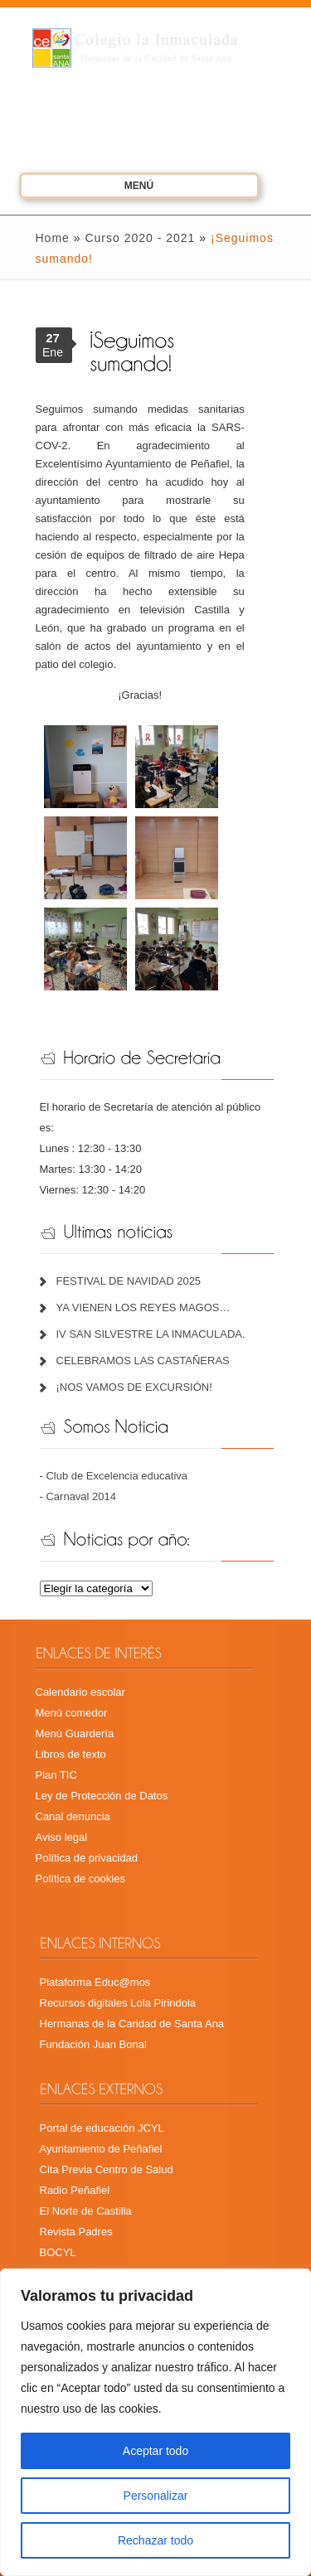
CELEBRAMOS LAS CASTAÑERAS (143, 1360)
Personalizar (156, 2495)
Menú (116, 188)
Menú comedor (72, 1713)
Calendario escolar (80, 1692)
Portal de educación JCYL (102, 2128)
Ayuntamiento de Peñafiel (101, 2149)
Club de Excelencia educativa (116, 1476)
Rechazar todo (155, 2540)
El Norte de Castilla (86, 2211)
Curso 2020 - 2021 (140, 238)
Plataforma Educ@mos (95, 1982)
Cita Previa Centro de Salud (106, 2169)
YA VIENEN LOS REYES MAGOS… (143, 1307)
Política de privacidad (87, 1858)
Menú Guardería (75, 1733)
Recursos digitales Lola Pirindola (118, 2003)
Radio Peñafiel (75, 2190)
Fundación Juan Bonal (93, 2044)
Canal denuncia (73, 1816)
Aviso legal (62, 1837)
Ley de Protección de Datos (102, 1795)
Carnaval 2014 (81, 1496)
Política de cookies (80, 1878)
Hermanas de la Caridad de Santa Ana (132, 2023)
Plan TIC (56, 1775)
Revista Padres (76, 2231)
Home (53, 238)
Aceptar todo (155, 2450)
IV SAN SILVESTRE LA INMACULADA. (150, 1334)
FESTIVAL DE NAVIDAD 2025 (129, 1281)
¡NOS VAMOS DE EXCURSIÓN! (134, 1387)
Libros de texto (71, 1754)
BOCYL (58, 2252)
